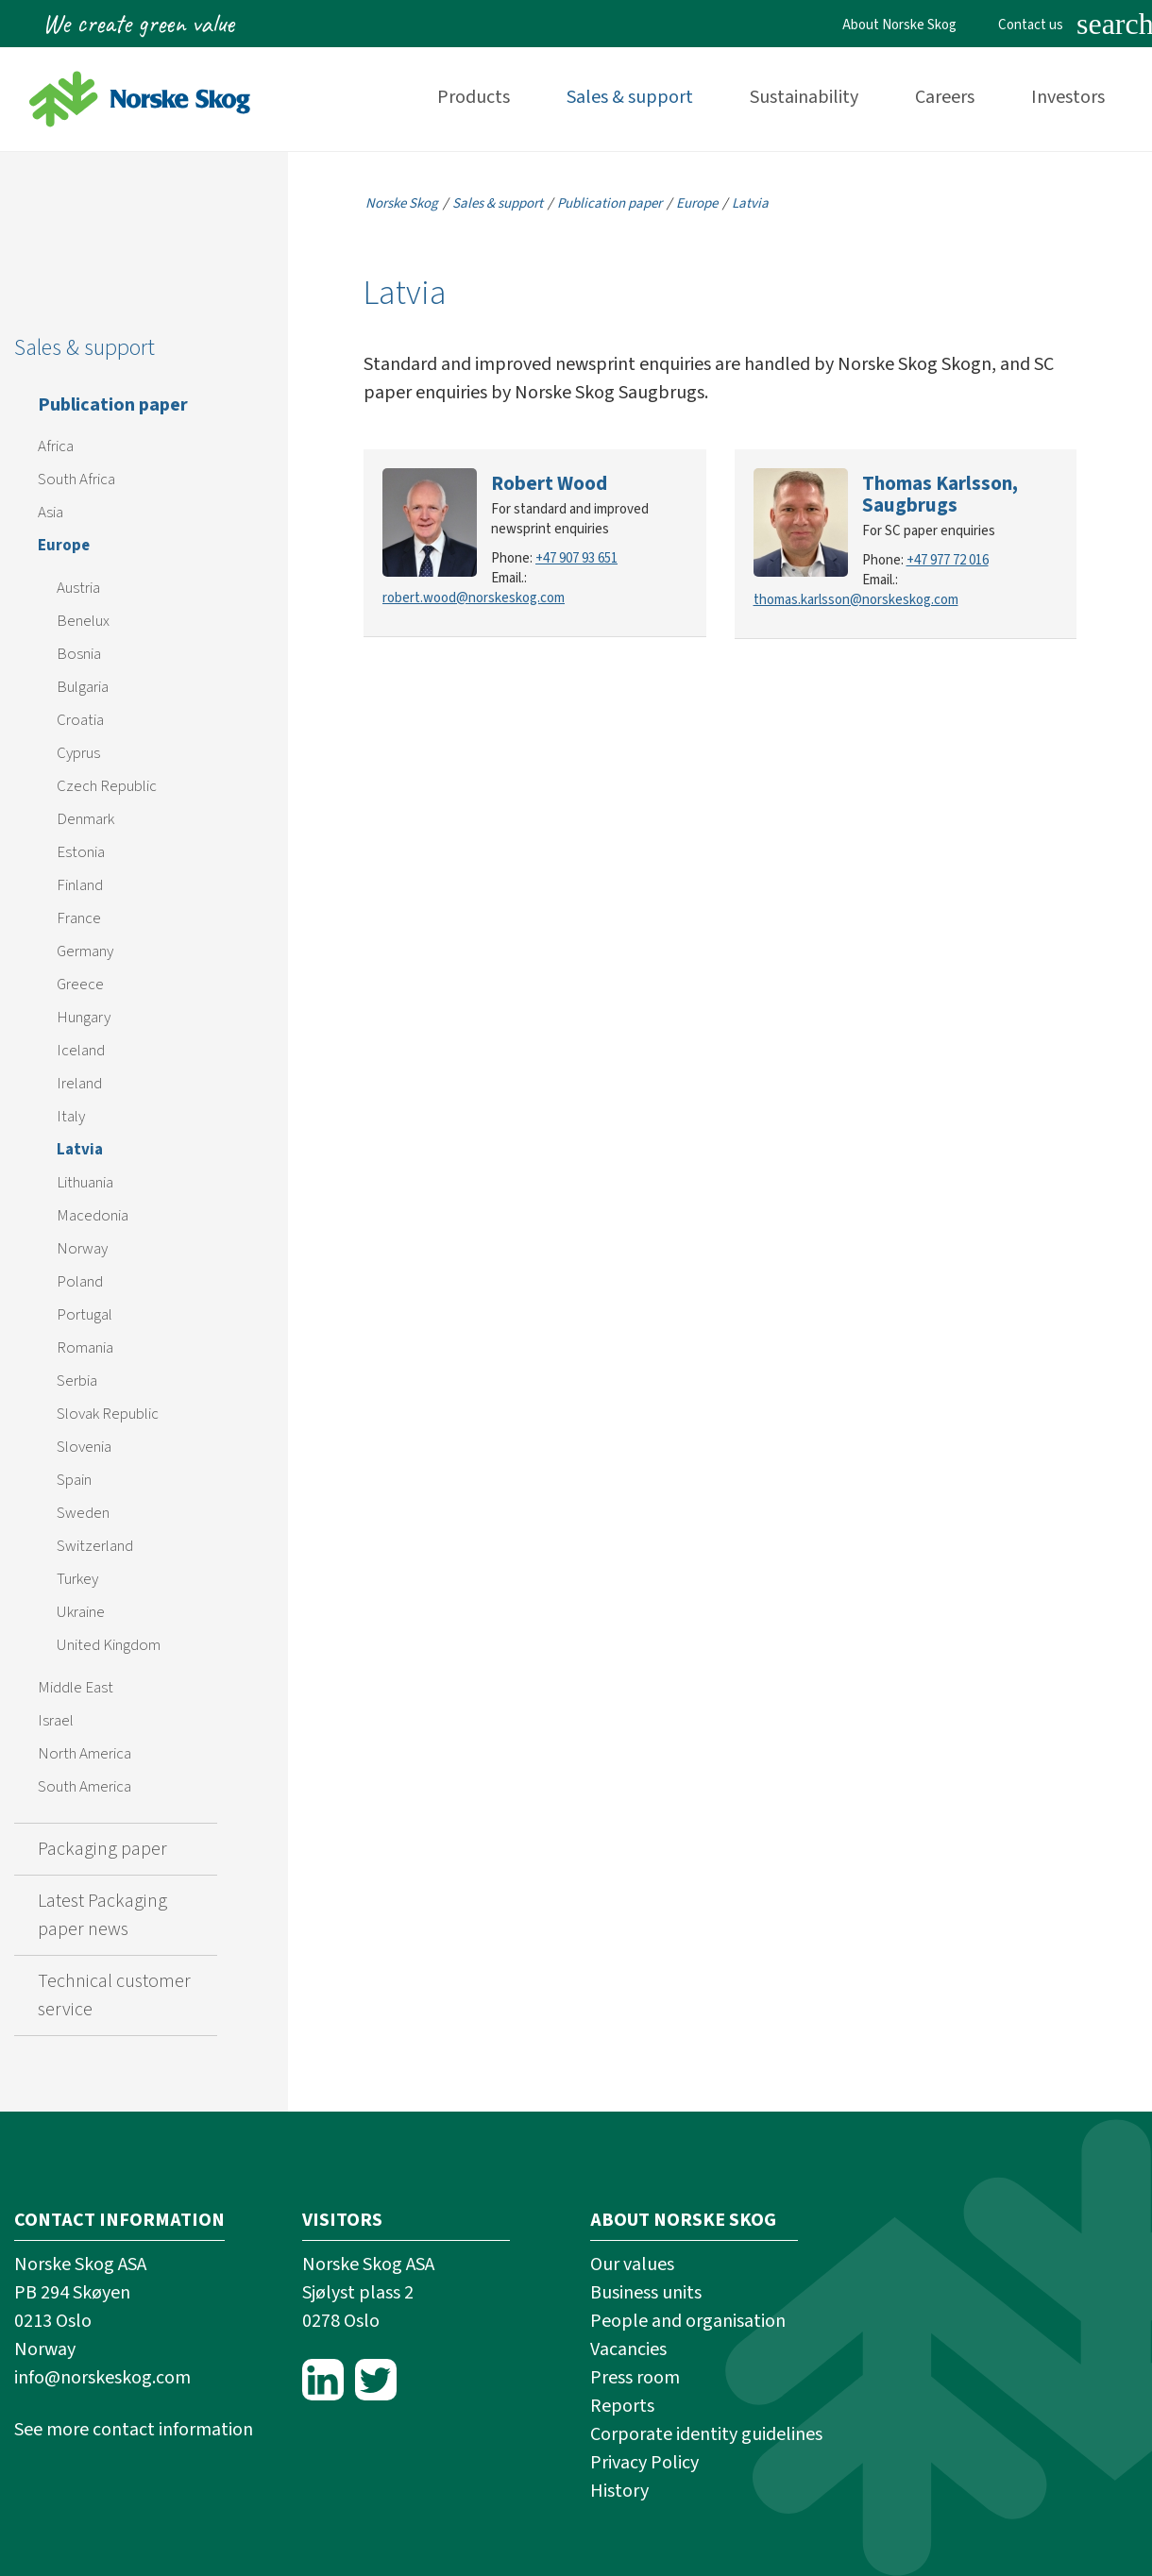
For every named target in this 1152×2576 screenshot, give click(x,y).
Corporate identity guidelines (706, 2434)
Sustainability (804, 97)
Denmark (85, 819)
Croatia (80, 720)
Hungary (83, 1017)
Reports (622, 2406)
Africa (56, 446)
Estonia (81, 852)
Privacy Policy (644, 2463)
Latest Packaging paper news (102, 1915)
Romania (85, 1348)
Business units (646, 2293)
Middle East (75, 1687)
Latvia (80, 1149)
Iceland (81, 1050)
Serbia (77, 1381)
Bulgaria (83, 687)
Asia (50, 512)
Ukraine (81, 1612)
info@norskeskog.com (102, 2378)
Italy (71, 1116)
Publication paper (113, 405)
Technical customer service (114, 1995)
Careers (944, 97)
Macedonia (92, 1215)
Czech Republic (107, 786)
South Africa (76, 479)
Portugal (84, 1315)
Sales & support (630, 97)
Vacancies (628, 2349)
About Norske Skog (899, 25)
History (619, 2491)
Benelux (83, 621)
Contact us (1030, 25)
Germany (85, 951)
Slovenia (84, 1447)
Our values (632, 2264)
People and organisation (688, 2321)
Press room (635, 2378)
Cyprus (78, 753)
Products (473, 97)
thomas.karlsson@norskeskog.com (856, 600)
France (79, 918)
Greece (80, 984)
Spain (74, 1480)
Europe (64, 545)
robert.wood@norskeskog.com (473, 598)
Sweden (83, 1513)
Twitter (376, 2379)
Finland (80, 885)
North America (84, 1754)
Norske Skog (401, 203)
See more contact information (133, 2429)
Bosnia (79, 654)
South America (84, 1787)
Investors (1068, 97)
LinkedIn (323, 2379)
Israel (56, 1720)
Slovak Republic (108, 1414)
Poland (80, 1282)
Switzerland (95, 1546)
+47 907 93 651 (576, 558)
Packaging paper (102, 1849)
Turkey (77, 1579)
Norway (82, 1248)
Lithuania (85, 1182)
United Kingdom (109, 1645)
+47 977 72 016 (947, 560)
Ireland (79, 1083)
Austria (78, 588)
